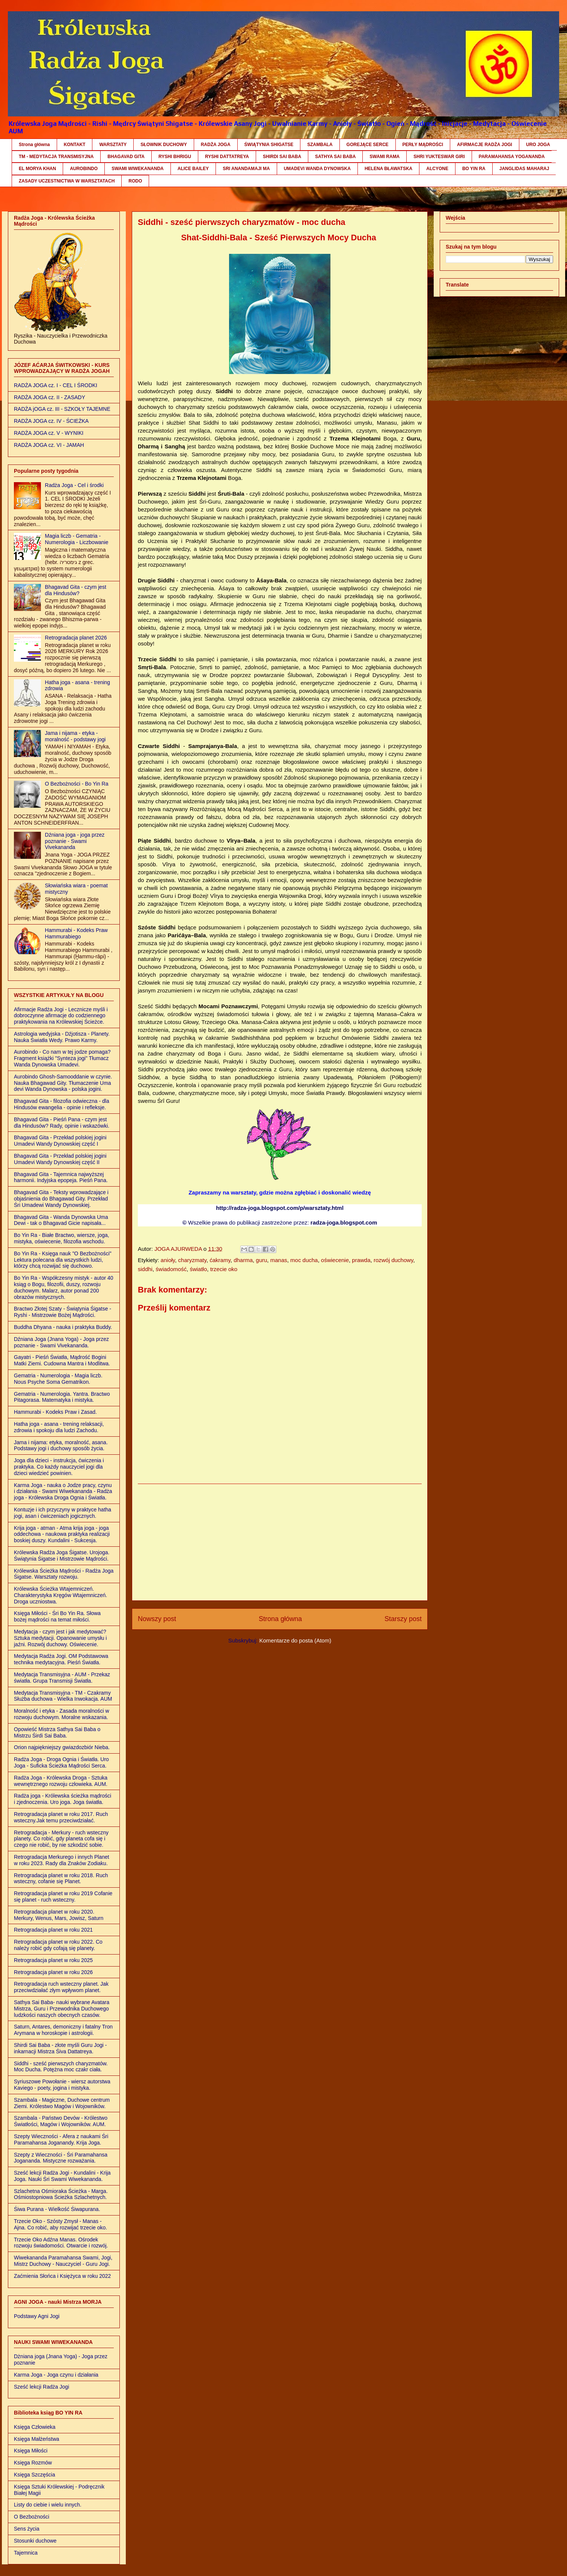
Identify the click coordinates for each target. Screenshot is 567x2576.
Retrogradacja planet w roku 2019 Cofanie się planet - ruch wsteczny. (63, 1896)
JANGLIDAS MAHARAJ (524, 168)
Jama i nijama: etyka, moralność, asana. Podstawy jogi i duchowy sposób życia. (61, 1445)
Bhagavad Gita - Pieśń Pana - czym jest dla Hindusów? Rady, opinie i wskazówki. (61, 1122)
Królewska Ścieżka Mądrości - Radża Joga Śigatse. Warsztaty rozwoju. (63, 1574)
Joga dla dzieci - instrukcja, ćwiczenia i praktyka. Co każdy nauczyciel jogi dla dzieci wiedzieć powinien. (59, 1466)
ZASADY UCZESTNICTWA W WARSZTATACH (67, 181)
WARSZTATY (113, 144)
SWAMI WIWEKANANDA (138, 168)
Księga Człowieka (35, 2427)
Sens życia (26, 2529)
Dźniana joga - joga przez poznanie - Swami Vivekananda (75, 841)
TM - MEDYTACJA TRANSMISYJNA (56, 156)
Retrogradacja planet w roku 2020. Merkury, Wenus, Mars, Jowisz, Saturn (58, 1915)
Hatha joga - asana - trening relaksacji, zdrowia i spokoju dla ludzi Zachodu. (59, 1427)
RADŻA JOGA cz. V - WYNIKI (48, 433)
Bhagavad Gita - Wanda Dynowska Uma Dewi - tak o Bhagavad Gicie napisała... (61, 1220)
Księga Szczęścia (34, 2475)
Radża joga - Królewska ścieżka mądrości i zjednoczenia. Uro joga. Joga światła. (62, 1799)
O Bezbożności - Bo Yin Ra (77, 784)
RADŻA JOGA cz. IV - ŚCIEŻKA (51, 421)
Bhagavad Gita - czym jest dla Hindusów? (75, 590)
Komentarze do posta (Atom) (295, 1640)
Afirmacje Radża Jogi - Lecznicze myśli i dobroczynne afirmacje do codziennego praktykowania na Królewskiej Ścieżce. (61, 1015)
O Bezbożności (31, 2517)
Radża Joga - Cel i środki (74, 485)
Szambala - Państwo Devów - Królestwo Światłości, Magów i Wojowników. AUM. (60, 2121)
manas (278, 1260)
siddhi (145, 1269)
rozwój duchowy (393, 1260)
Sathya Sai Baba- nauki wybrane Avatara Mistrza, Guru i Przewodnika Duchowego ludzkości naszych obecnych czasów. (61, 2008)
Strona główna (34, 144)
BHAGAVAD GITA (126, 156)
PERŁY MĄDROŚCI (423, 144)
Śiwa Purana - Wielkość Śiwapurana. (57, 2209)
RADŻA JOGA (216, 144)
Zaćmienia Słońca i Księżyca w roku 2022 (62, 2276)
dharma (243, 1260)
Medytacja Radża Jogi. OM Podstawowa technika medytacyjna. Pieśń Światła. (61, 1659)
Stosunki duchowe (35, 2541)
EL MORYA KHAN (37, 168)
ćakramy (220, 1260)
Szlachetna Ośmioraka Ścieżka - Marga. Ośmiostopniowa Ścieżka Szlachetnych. (61, 2194)
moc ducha (304, 1260)
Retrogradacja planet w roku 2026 (53, 1972)
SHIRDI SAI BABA (282, 156)
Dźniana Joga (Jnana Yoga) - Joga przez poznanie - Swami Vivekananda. (61, 1342)
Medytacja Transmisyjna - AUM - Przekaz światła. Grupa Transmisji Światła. (62, 1677)
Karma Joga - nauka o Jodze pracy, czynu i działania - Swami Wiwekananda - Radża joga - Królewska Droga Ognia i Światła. (63, 1491)
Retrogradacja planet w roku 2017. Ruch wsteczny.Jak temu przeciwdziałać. (61, 1817)
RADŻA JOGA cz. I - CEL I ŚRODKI (55, 385)
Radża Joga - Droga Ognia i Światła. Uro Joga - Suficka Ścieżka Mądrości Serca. (61, 1762)
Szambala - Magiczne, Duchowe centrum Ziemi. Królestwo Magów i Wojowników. (62, 2103)
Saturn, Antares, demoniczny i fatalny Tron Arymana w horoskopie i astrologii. (63, 2030)
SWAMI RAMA (384, 156)
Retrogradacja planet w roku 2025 (53, 1960)
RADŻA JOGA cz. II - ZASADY (49, 397)
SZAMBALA (319, 144)
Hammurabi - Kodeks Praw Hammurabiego (76, 933)
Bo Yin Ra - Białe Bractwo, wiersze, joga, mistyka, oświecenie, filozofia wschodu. (61, 1238)
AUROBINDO (84, 168)
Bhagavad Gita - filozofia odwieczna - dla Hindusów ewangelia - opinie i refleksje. (61, 1104)
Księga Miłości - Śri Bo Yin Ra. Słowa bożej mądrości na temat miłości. (57, 1616)
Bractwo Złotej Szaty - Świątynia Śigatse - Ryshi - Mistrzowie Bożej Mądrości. (62, 1312)
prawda (361, 1260)
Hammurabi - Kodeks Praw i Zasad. (55, 1412)
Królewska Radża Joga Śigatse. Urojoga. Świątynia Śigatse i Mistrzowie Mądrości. (61, 1555)
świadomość (171, 1269)
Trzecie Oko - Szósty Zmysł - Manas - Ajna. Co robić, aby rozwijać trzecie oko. (60, 2224)
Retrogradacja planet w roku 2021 (53, 1930)
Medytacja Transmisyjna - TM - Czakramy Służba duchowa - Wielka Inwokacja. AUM (63, 1696)
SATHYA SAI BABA (335, 156)
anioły (168, 1260)
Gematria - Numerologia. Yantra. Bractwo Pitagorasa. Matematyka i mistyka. (62, 1397)
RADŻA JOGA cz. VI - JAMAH (49, 445)
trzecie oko (224, 1269)
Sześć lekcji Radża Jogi (41, 2387)
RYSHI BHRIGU (174, 156)
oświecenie (335, 1260)
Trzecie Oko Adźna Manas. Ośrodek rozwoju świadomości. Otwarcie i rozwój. (61, 2243)
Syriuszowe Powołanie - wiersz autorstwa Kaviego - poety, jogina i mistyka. (62, 2084)
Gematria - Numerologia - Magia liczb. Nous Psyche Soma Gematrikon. (58, 1378)
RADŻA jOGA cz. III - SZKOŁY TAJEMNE (62, 409)
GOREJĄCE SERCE (368, 144)
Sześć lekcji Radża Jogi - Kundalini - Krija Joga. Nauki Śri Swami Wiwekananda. (62, 2176)
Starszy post (403, 1619)
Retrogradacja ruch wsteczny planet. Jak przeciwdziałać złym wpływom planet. (61, 1987)
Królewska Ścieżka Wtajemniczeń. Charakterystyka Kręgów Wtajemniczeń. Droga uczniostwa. (60, 1595)
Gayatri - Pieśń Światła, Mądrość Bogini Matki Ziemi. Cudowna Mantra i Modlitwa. (62, 1360)
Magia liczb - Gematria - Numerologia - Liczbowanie (77, 539)
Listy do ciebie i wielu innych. (47, 2505)
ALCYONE (437, 168)
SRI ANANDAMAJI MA (246, 168)
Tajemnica (26, 2553)
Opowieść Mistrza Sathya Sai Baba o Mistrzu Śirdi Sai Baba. (57, 1732)
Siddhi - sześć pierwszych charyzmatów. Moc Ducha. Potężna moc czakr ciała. (61, 2066)
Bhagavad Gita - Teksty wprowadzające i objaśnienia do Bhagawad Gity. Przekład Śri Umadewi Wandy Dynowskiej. (61, 1198)
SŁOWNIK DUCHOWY (163, 144)
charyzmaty (192, 1260)
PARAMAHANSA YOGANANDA (512, 156)
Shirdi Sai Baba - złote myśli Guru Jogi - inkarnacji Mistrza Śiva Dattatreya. (60, 2048)
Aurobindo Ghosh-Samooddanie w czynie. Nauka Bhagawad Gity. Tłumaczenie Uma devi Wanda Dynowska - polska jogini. (63, 1083)
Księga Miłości (30, 2451)
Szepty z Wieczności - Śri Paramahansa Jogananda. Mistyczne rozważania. (60, 2158)
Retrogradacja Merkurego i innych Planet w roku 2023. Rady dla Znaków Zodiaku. (61, 1860)
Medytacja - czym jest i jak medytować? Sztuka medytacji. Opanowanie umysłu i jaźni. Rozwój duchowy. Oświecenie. (60, 1638)
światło (198, 1269)
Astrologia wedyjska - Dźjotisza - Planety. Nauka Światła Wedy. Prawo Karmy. (62, 1037)
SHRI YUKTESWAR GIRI (438, 156)
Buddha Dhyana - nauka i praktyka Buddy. (63, 1327)
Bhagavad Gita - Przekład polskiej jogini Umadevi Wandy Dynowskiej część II (60, 1159)
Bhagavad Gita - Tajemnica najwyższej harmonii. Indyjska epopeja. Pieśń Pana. (61, 1177)
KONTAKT (75, 144)
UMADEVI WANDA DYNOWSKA (317, 168)
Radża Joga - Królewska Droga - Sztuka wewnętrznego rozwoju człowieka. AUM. (60, 1781)
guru (261, 1260)
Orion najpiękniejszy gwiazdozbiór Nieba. (62, 1747)
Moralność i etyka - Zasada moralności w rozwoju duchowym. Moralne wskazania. (61, 1714)
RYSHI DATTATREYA (227, 156)
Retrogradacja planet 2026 (76, 638)
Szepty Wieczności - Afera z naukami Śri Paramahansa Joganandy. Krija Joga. (61, 2139)
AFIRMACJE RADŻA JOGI (484, 144)
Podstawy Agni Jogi (36, 2316)
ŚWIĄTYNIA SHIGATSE (269, 144)
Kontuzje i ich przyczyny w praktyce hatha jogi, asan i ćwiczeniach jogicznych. (62, 1513)
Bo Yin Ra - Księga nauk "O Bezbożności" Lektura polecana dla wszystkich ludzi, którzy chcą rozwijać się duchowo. (63, 1259)
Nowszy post (157, 1619)
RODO (135, 181)
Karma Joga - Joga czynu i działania (56, 2375)
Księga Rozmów (33, 2463)
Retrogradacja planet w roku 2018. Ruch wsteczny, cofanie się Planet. (61, 1878)
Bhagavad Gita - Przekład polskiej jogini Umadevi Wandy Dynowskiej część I (60, 1140)
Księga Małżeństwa (36, 2439)
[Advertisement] (280, 1542)
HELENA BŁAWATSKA (388, 168)
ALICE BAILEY (193, 168)
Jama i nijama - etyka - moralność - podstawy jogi (75, 736)
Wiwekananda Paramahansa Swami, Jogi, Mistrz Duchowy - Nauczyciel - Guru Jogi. (63, 2261)
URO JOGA (538, 144)
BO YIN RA (474, 168)
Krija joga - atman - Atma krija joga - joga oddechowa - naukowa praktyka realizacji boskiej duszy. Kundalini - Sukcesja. (62, 1534)
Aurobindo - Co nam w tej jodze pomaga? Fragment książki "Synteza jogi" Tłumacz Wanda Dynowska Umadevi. (62, 1058)
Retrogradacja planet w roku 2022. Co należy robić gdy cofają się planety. (58, 1945)
